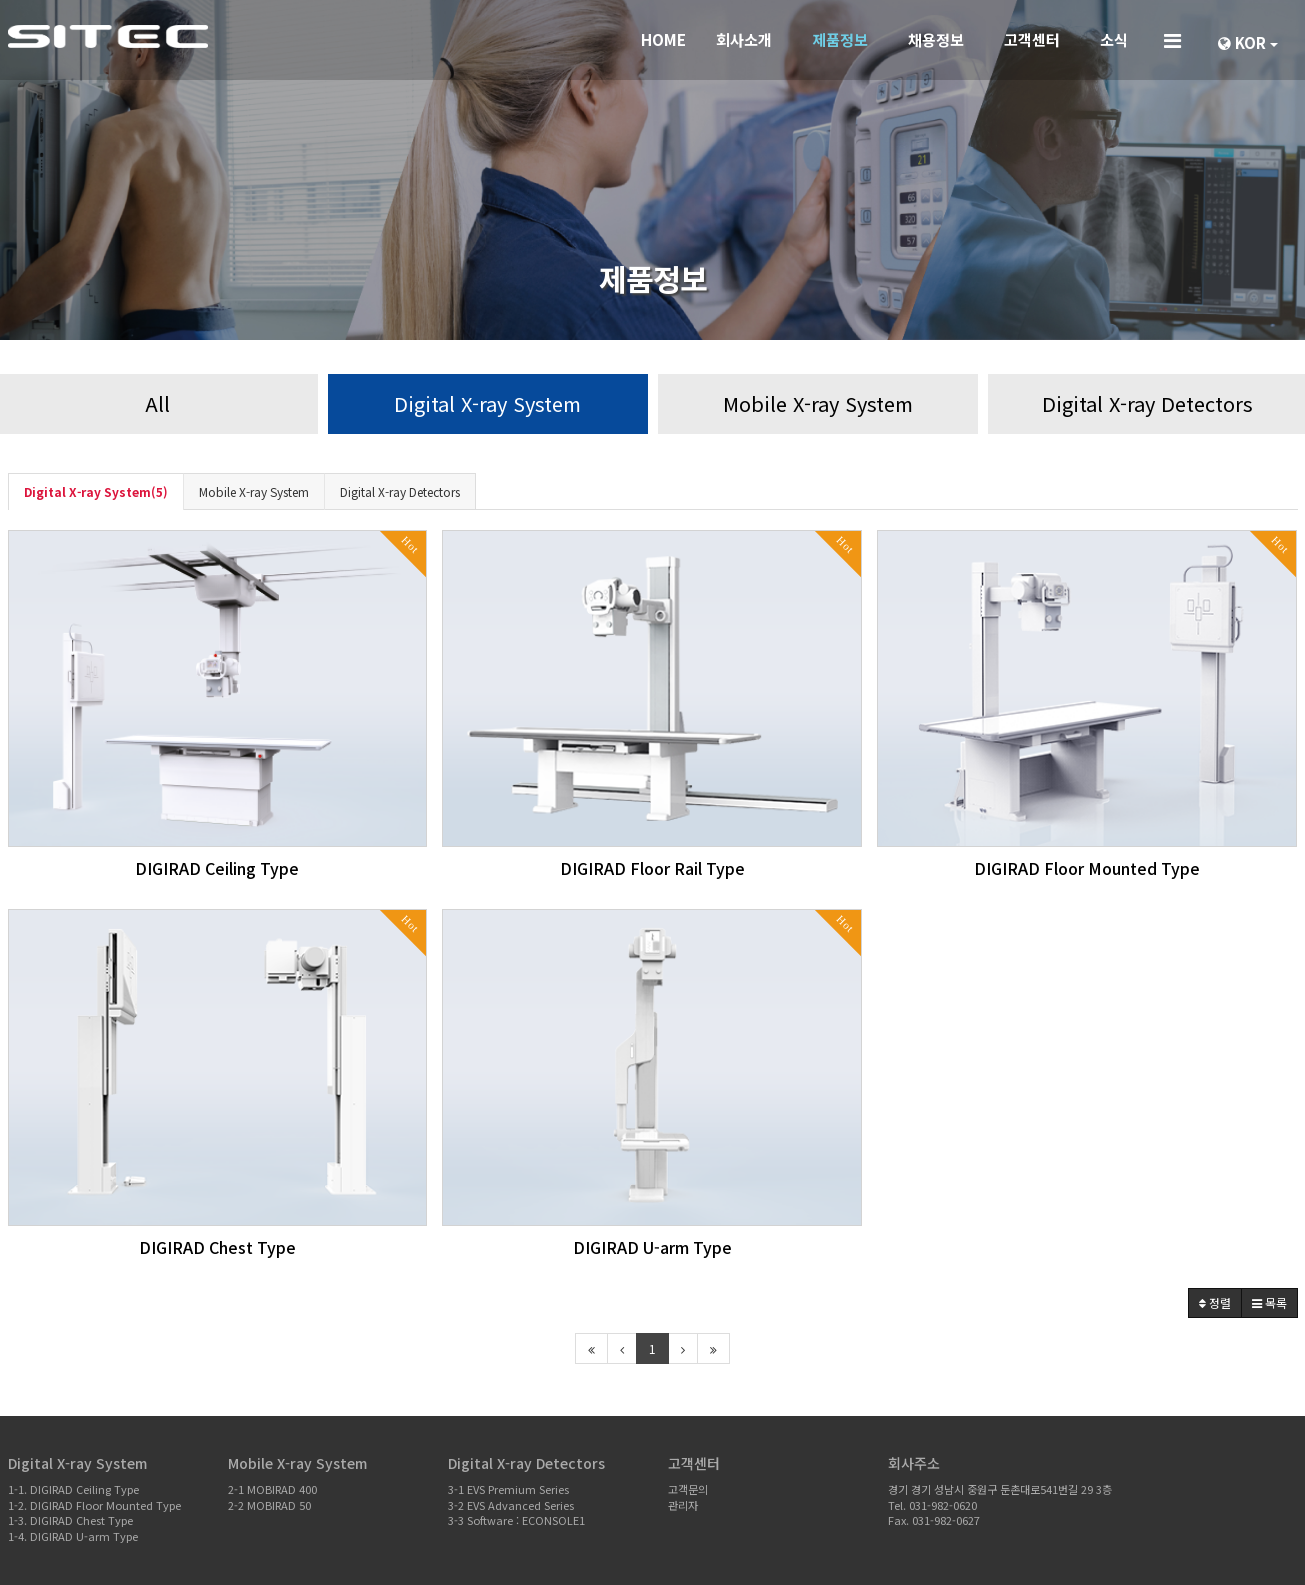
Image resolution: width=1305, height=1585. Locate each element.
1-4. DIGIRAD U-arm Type (73, 1536)
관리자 (683, 1505)
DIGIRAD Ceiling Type (217, 868)
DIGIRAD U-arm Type (652, 1247)
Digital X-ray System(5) (96, 491)
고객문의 (688, 1489)
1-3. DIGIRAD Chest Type (70, 1520)
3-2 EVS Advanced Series (511, 1505)
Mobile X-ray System (254, 491)
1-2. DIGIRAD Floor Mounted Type (94, 1505)
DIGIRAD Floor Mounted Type (1087, 868)
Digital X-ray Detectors (400, 491)
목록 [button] (1269, 1302)
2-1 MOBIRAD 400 (272, 1489)
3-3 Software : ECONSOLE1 (516, 1520)
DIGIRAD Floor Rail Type (652, 868)
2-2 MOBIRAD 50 (269, 1505)
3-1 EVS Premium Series (508, 1489)
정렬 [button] (1215, 1302)
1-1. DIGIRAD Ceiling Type (73, 1489)
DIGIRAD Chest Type (217, 1247)
